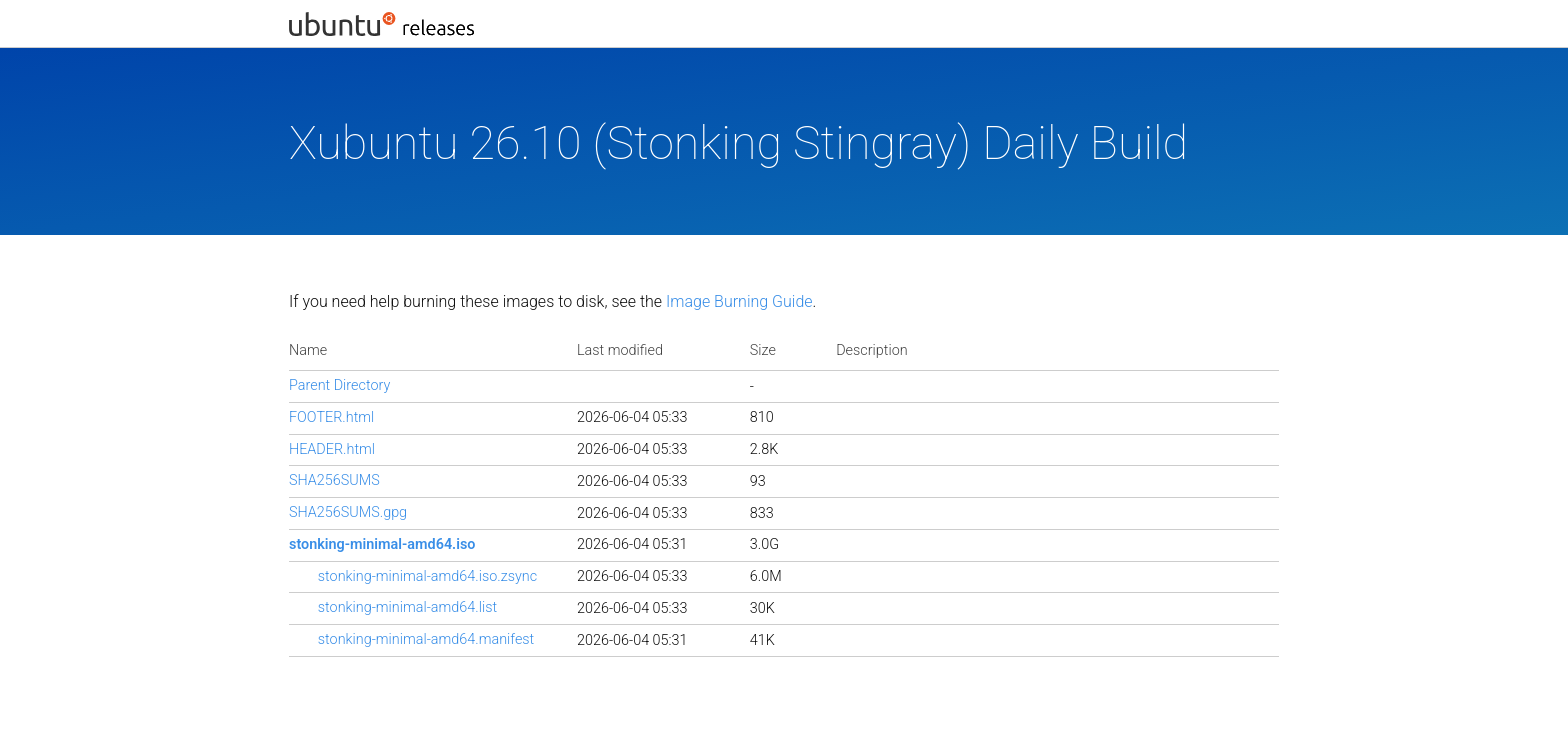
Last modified (620, 350)
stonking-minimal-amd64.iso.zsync (427, 576)
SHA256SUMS (334, 480)
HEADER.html (332, 449)
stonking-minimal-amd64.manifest (426, 639)
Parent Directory (339, 385)
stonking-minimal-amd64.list (407, 607)
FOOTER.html (331, 417)
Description (871, 350)
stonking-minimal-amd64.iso (382, 544)
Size (763, 350)
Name (308, 350)
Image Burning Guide (739, 301)
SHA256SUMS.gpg (348, 512)
